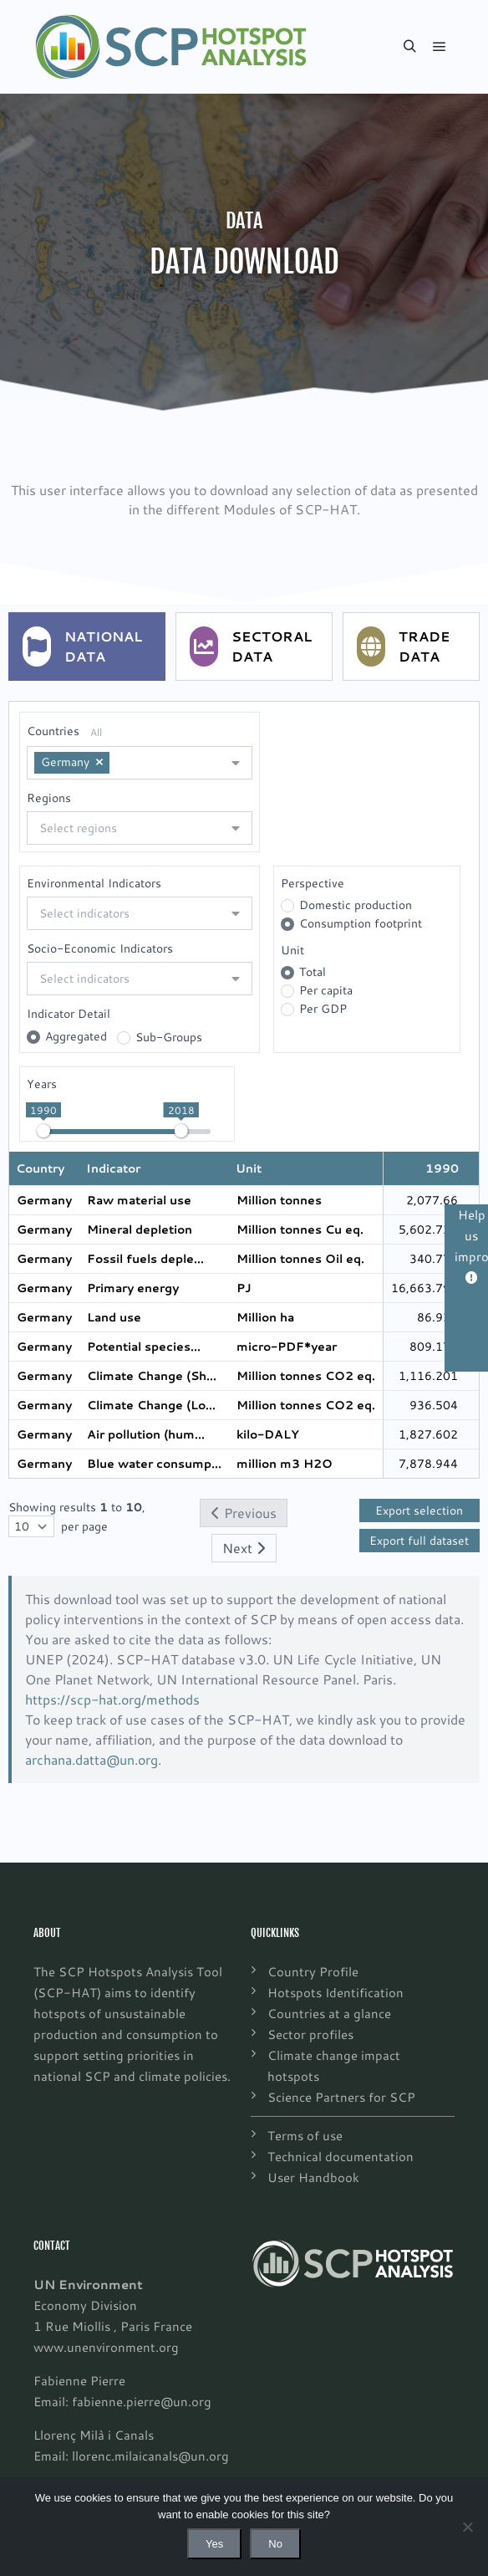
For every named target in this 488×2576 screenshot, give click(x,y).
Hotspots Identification (335, 1992)
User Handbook (313, 2177)
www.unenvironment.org (106, 2346)
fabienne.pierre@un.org (141, 2401)
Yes (214, 2544)
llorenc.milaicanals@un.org (150, 2455)
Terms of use (305, 2135)
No (275, 2544)
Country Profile (312, 1971)
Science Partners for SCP (341, 2096)
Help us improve (471, 1245)
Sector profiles (310, 2034)
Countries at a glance (329, 2013)
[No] (467, 2526)
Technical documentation (340, 2156)
